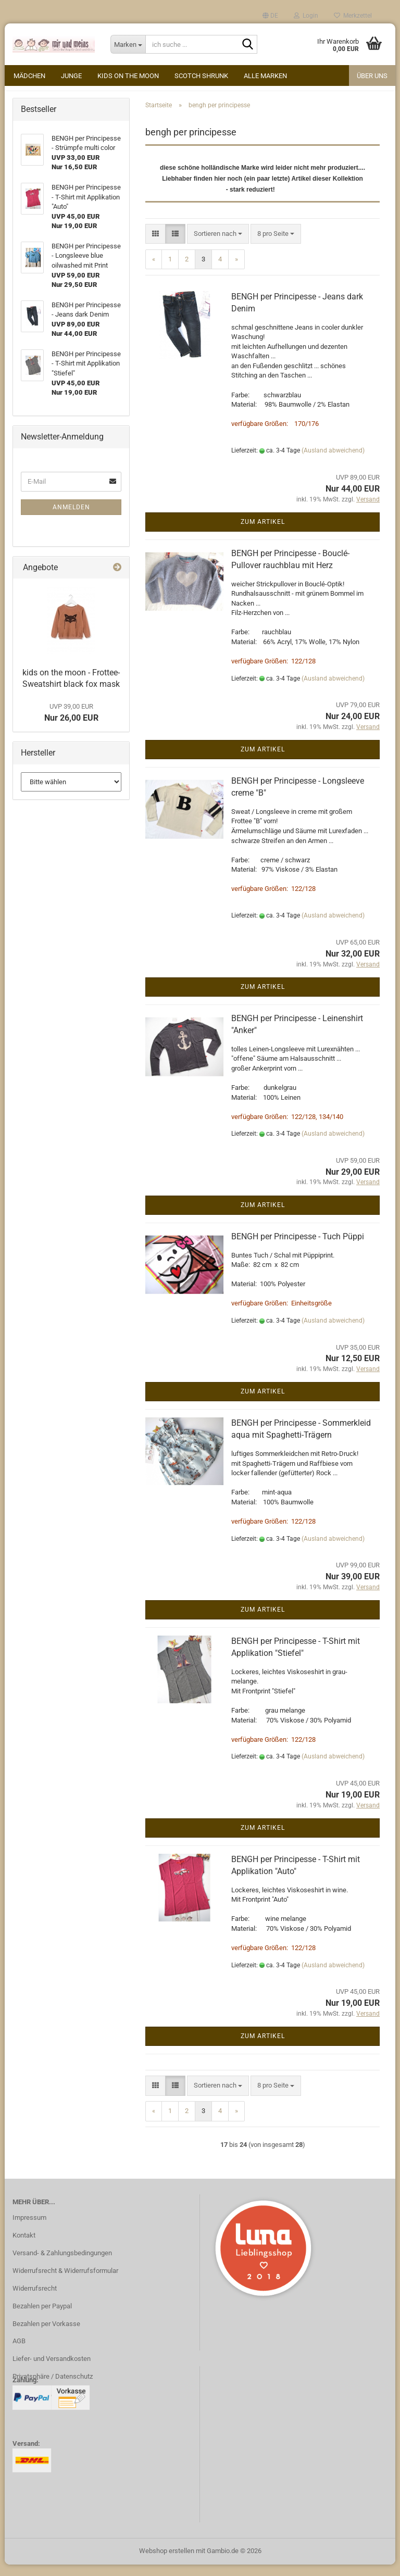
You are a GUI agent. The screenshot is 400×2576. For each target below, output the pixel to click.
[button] (270, 15)
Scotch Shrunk (201, 76)
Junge (71, 76)
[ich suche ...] (128, 44)
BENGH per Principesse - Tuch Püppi (297, 1248)
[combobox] (218, 245)
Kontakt (23, 2247)
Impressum (29, 2229)
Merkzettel (353, 15)
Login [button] (306, 15)
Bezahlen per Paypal (42, 2317)
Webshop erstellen (166, 2562)
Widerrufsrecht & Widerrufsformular (65, 2282)
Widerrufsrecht (34, 2300)
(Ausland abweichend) (333, 462)
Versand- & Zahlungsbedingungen (62, 2264)
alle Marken (265, 76)
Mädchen (29, 76)
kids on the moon (128, 76)
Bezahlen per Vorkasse (46, 2335)
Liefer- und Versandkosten (51, 2370)
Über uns (372, 76)
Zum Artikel (263, 533)
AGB (19, 2353)
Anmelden (71, 518)
